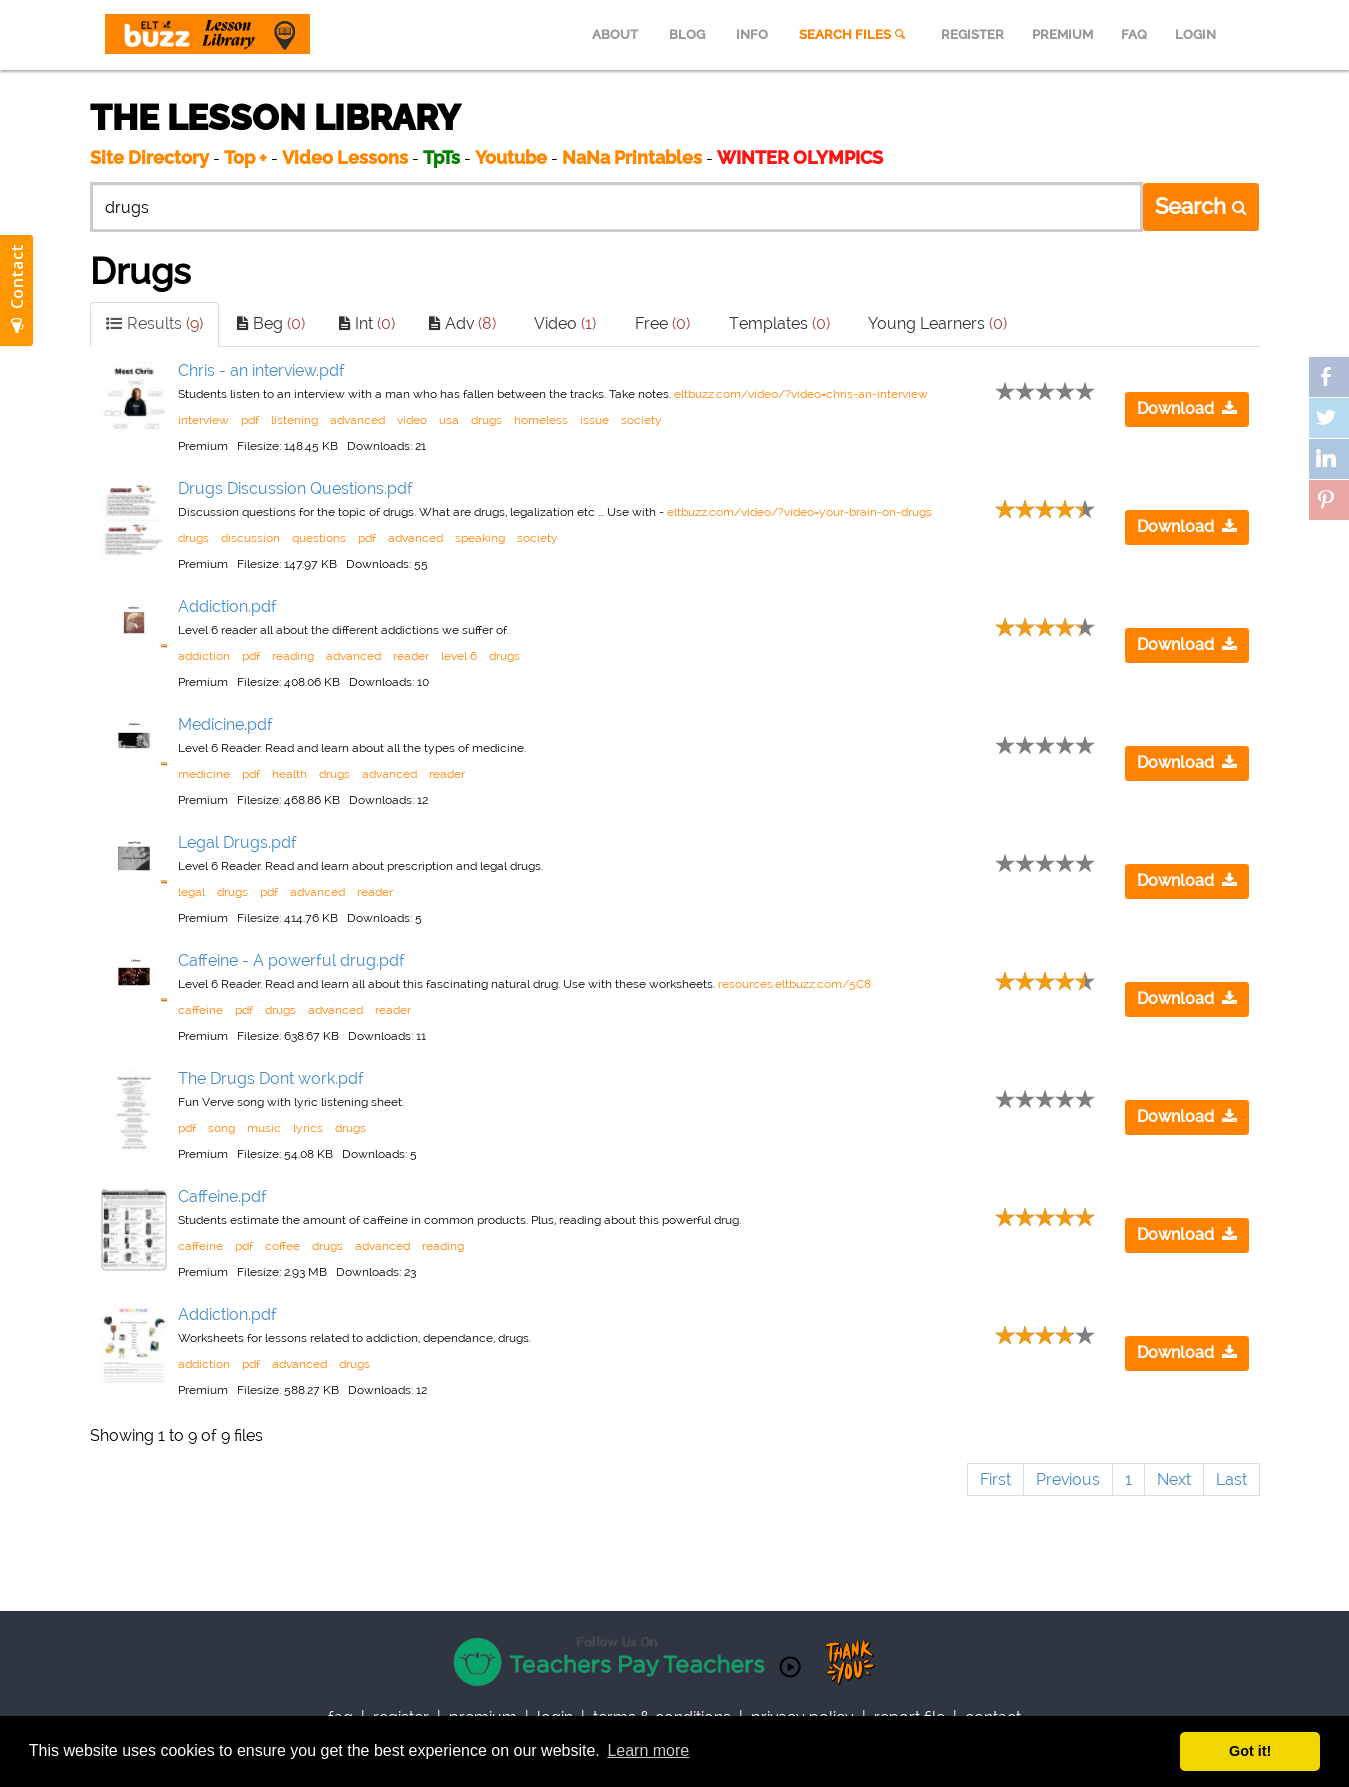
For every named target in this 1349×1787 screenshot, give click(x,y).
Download (1187, 408)
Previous (1068, 1479)
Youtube (511, 157)
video (412, 420)
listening (294, 420)
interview (203, 420)
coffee (282, 1246)
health (289, 774)
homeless (541, 420)
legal (191, 892)
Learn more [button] (648, 1750)
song (221, 1128)
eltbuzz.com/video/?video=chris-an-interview (801, 394)
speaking (480, 538)
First (995, 1479)
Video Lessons (345, 157)
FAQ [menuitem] (1134, 34)
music (264, 1128)
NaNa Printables (632, 157)
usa (449, 420)
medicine (204, 774)
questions (319, 538)
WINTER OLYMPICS (800, 157)
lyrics (308, 1128)
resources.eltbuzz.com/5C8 (794, 984)
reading (293, 656)
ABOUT (615, 34)
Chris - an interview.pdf (261, 370)
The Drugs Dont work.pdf (271, 1078)
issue (594, 420)
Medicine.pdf (225, 724)
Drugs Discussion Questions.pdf (295, 488)
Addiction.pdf (227, 606)
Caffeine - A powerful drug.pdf (291, 960)
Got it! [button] (1250, 1751)
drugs (486, 420)
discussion (250, 538)
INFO (752, 34)
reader (411, 656)
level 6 (459, 656)
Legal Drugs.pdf (237, 842)
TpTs (443, 157)
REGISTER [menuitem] (972, 34)
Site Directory (149, 157)
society (641, 420)
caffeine (200, 1010)
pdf (250, 420)
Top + (245, 157)
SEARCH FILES (854, 34)
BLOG (687, 34)
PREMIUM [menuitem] (1062, 34)
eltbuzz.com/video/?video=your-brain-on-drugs (799, 512)
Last (1231, 1479)
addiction (204, 656)
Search (1201, 206)
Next (1174, 1479)
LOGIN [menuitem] (1195, 34)
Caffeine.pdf (222, 1196)
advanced (357, 420)
